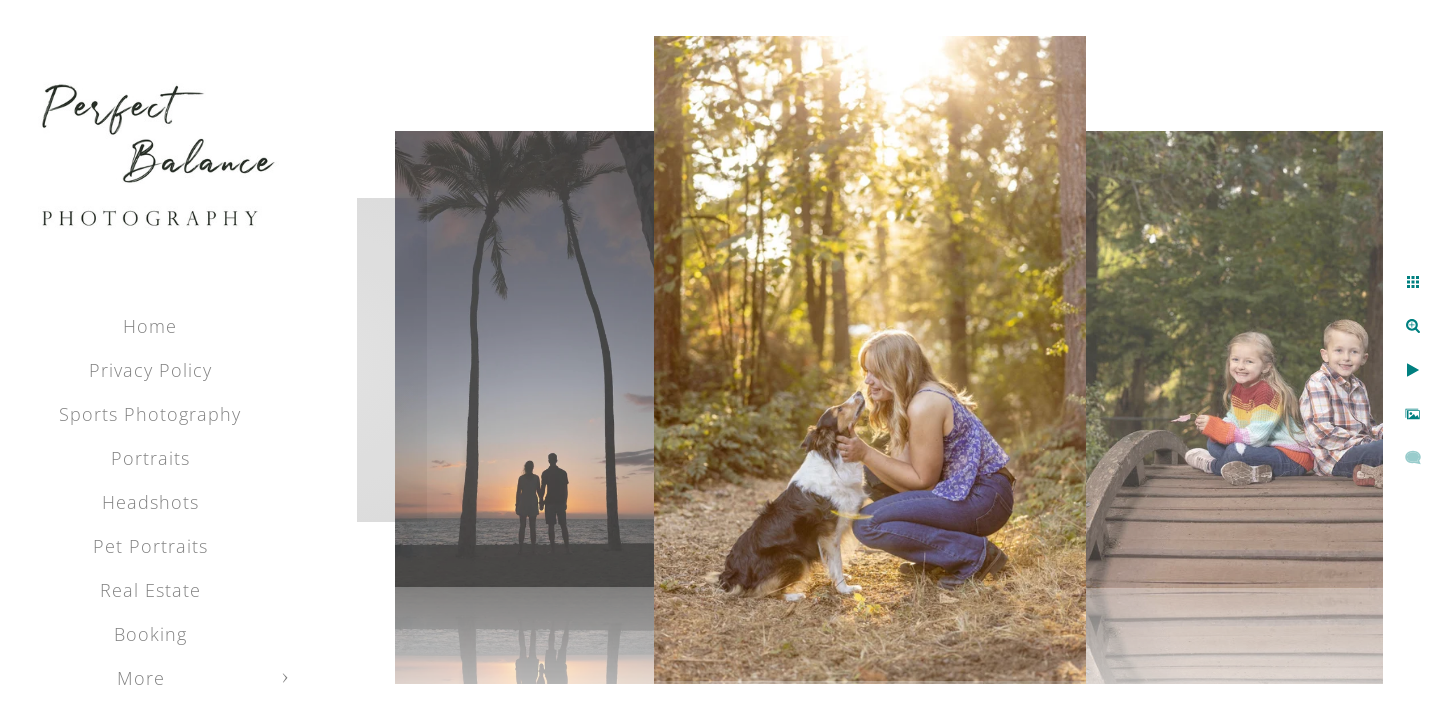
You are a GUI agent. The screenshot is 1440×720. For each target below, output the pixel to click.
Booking (150, 634)
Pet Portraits (150, 546)
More (141, 678)
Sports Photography (150, 414)
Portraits (150, 458)
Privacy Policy (150, 370)
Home (150, 326)
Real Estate (150, 590)
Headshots (150, 502)
